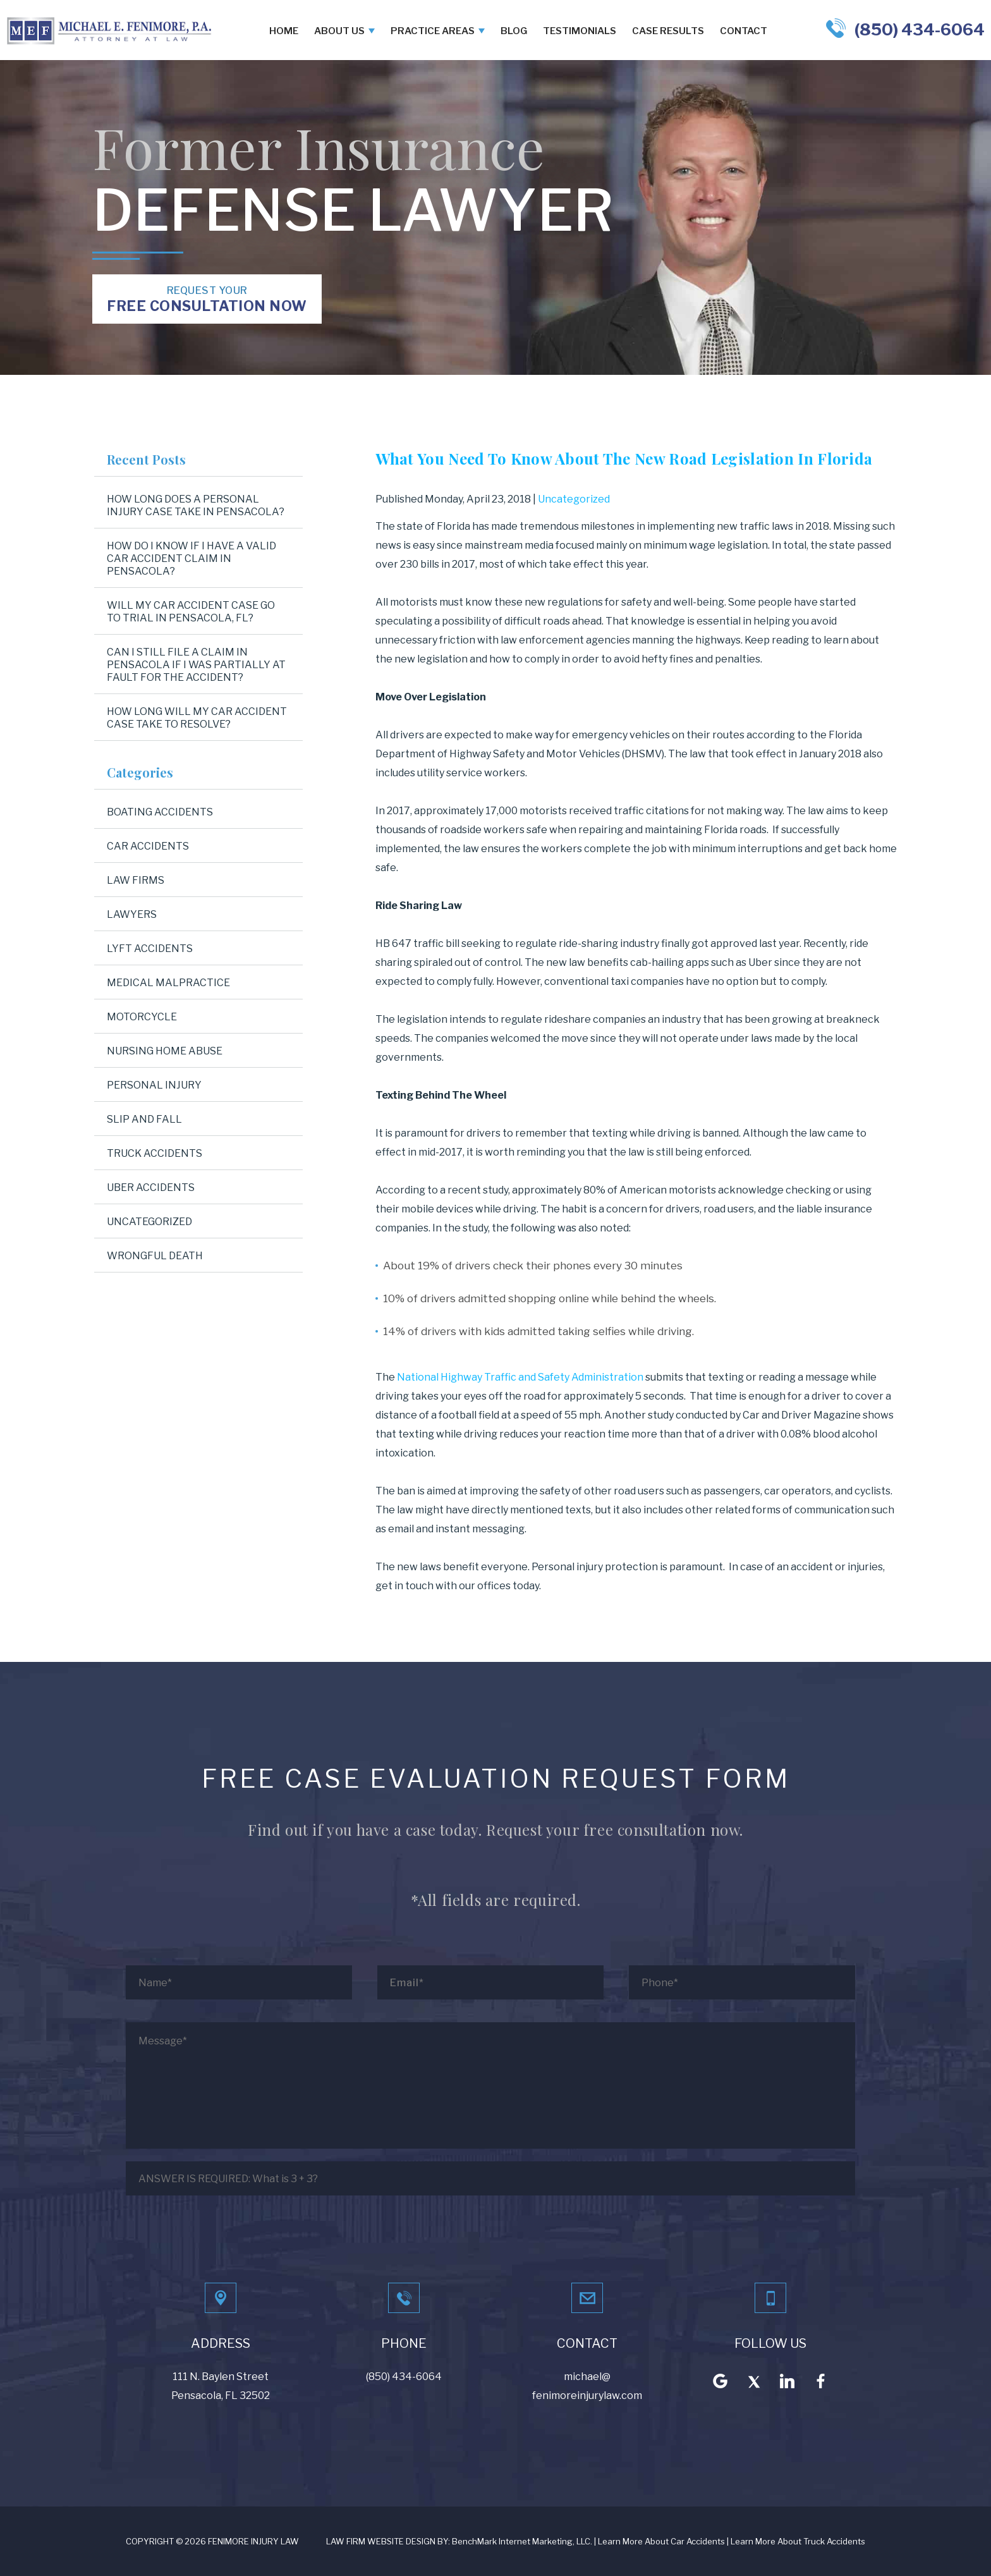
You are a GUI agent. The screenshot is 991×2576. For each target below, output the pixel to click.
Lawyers (132, 914)
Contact (743, 31)
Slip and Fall (144, 1119)
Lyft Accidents (150, 949)
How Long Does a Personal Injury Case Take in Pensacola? (195, 505)
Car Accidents (148, 846)
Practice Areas (433, 31)
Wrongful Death (155, 1256)
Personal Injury (154, 1085)
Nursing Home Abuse (164, 1051)
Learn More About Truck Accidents (798, 2541)
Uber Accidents (151, 1187)
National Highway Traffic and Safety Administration (520, 1377)
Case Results (668, 31)
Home (283, 31)
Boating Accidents (160, 812)
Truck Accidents (154, 1153)
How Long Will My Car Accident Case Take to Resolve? (197, 717)
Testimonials (579, 31)
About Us (339, 31)
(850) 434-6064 (919, 29)
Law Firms (135, 880)
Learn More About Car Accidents (661, 2541)
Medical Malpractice (168, 983)
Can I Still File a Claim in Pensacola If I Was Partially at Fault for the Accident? (196, 664)
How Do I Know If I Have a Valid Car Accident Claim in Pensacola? (191, 558)
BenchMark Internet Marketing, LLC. (522, 2541)
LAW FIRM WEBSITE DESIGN (380, 2541)
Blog (514, 31)
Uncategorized (574, 499)
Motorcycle (142, 1017)
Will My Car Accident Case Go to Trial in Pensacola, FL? (191, 611)
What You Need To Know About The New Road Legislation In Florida (624, 458)
